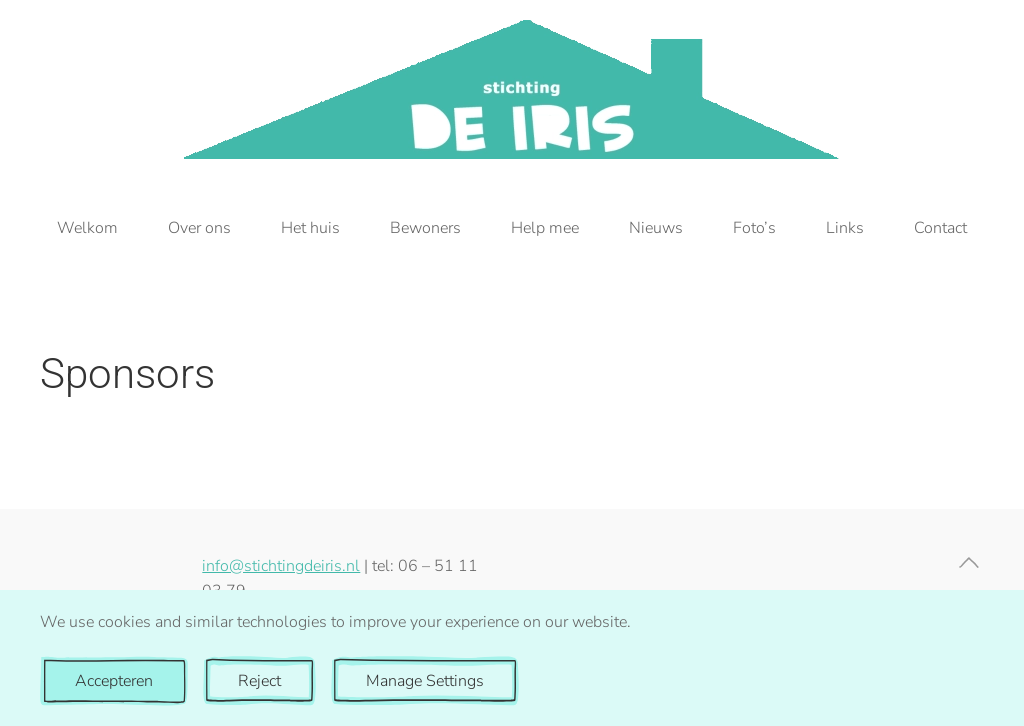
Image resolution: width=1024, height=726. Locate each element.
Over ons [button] (199, 228)
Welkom (87, 228)
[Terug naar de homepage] (512, 89)
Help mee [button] (545, 228)
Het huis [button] (310, 228)
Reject (259, 681)
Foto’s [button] (754, 228)
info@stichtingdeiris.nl (281, 566)
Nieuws (656, 228)
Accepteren (114, 681)
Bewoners (425, 228)
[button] (969, 562)
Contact (940, 228)
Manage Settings (425, 681)
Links (845, 228)
